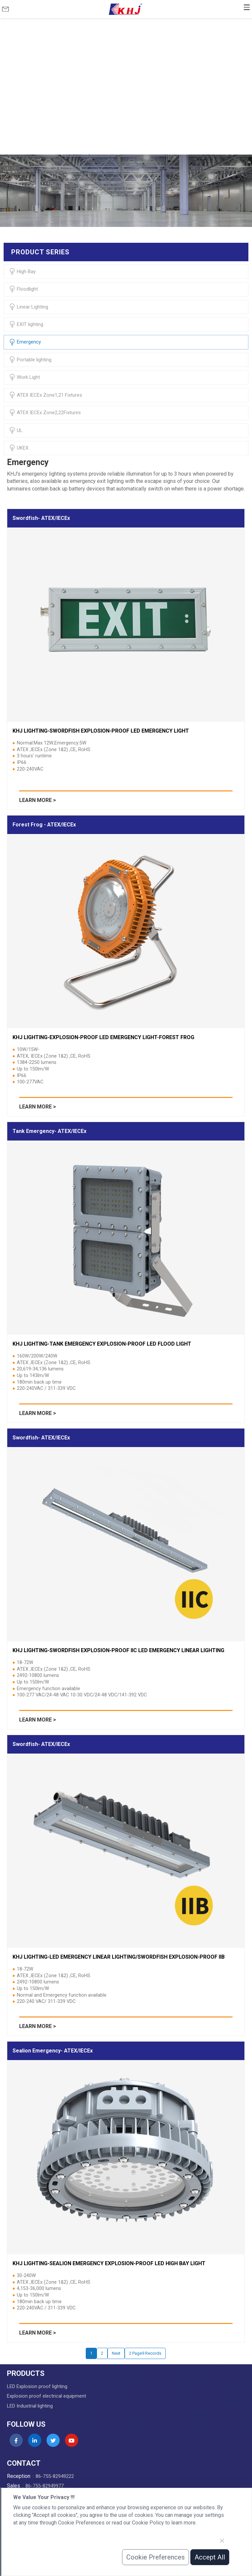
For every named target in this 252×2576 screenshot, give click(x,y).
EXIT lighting (26, 324)
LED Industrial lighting (30, 2406)
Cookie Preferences (155, 2557)
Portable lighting (30, 359)
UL (15, 430)
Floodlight (23, 289)
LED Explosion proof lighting (37, 2386)
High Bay (22, 271)
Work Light (24, 377)
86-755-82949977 (44, 2486)
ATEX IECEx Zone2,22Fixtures (45, 412)
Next (116, 2353)
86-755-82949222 (55, 2476)
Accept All (210, 2557)
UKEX (18, 448)
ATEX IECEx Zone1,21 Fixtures (45, 395)
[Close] (222, 2540)
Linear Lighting (28, 307)
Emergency (25, 342)
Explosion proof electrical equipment (46, 2396)
